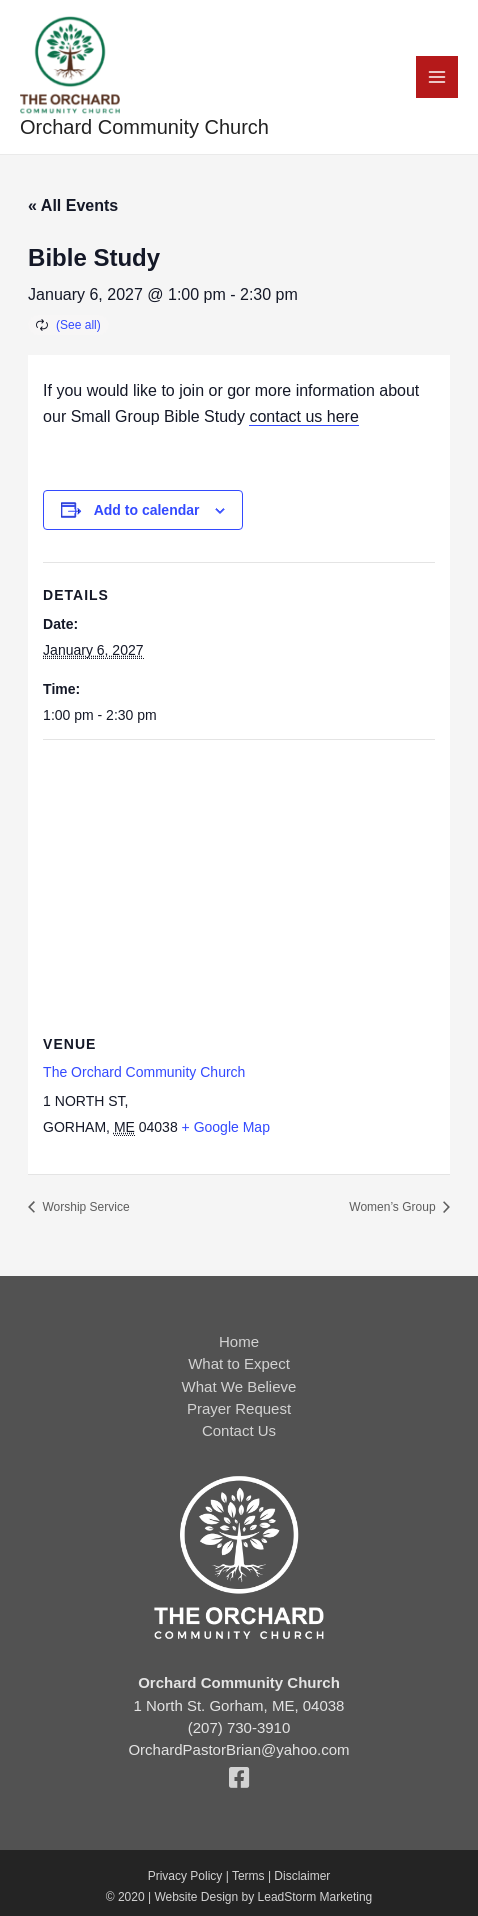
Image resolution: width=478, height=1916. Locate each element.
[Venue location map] (239, 884)
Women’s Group (394, 1207)
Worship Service (84, 1207)
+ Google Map (226, 1127)
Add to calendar (147, 510)
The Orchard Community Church (144, 1072)
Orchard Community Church (144, 127)
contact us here (303, 416)
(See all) (78, 325)
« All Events (73, 205)
